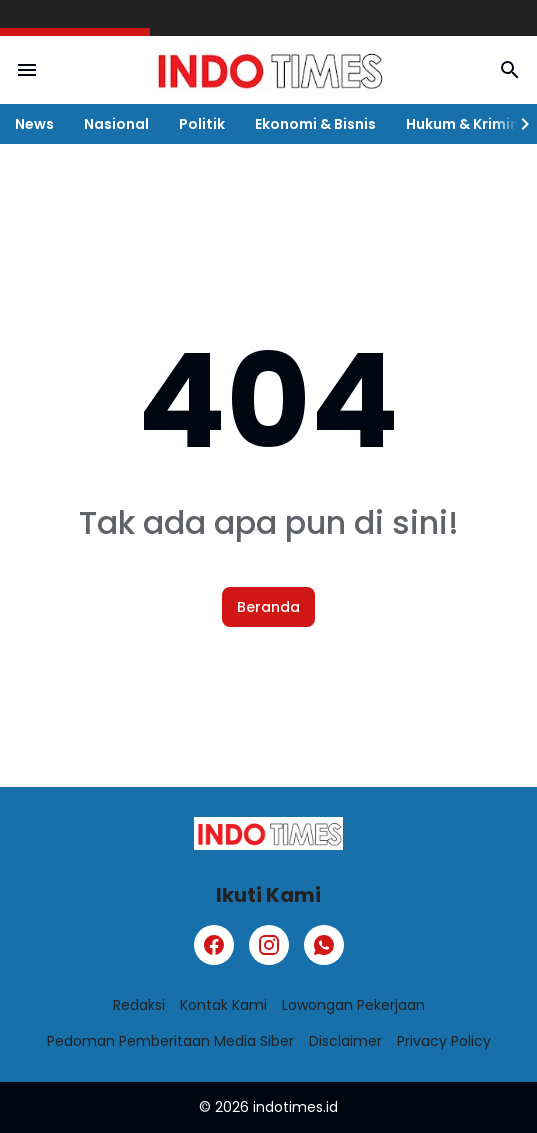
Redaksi (139, 1005)
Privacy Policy (444, 1041)
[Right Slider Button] (517, 124)
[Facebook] (214, 945)
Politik (202, 124)
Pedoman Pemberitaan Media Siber (170, 1041)
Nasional (116, 124)
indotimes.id (295, 1107)
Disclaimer (345, 1041)
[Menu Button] (27, 70)
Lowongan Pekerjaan (353, 1005)
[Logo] (268, 833)
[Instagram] (269, 945)
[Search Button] (510, 70)
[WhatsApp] (324, 945)
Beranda (268, 607)
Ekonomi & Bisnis (315, 124)
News (34, 124)
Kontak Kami (223, 1005)
